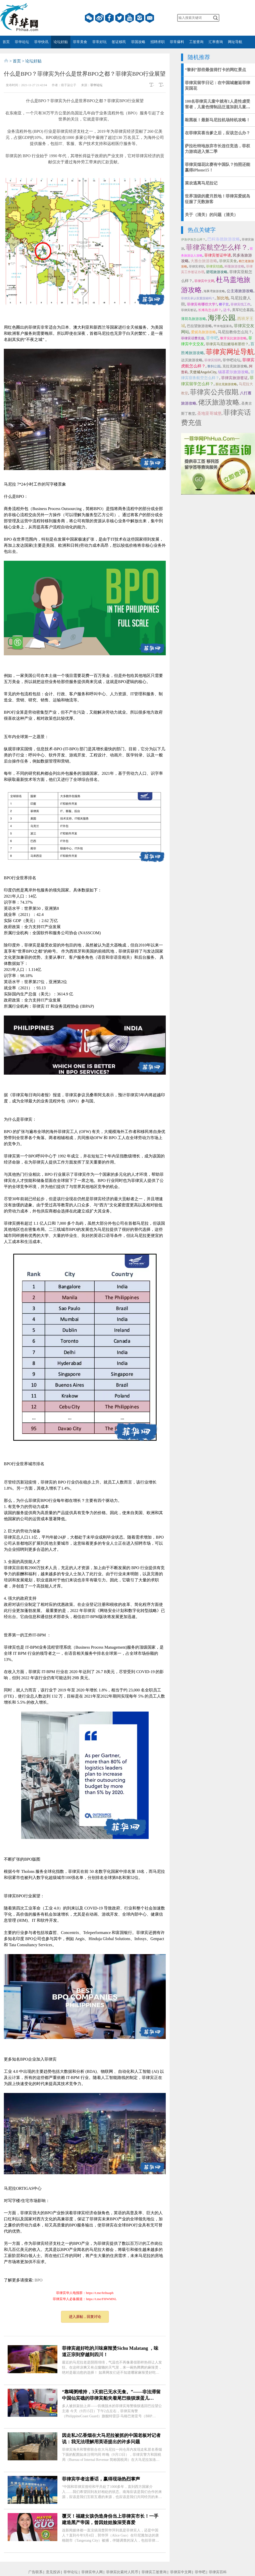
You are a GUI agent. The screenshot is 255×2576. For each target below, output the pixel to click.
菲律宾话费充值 (192, 338)
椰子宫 (224, 304)
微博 (99, 18)
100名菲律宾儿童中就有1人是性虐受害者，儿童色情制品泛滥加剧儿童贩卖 (217, 107)
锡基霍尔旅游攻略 (233, 372)
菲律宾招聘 (212, 360)
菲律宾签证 (188, 310)
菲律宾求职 (196, 266)
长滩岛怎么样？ (209, 310)
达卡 (226, 310)
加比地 (222, 298)
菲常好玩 (99, 42)
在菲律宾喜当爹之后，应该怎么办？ (217, 133)
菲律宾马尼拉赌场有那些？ (227, 344)
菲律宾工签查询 (154, 2572)
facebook (109, 18)
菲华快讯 (41, 42)
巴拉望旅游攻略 (199, 326)
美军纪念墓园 (242, 310)
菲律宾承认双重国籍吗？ (198, 298)
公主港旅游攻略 (240, 291)
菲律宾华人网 (92, 2572)
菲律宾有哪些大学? (202, 304)
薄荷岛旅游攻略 (193, 319)
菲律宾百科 (218, 2572)
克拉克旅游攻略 (234, 366)
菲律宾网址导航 (230, 352)
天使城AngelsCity (202, 372)
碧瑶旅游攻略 (216, 272)
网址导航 (235, 42)
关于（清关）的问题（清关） (211, 214)
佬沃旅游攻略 (218, 402)
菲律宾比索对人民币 (122, 2572)
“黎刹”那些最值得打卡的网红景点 (215, 70)
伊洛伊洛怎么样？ (193, 239)
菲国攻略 (138, 42)
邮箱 (149, 18)
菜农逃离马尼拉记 (201, 183)
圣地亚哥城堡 (209, 413)
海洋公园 (221, 318)
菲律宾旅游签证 (234, 378)
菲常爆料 (177, 42)
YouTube (129, 18)
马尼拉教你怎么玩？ (235, 332)
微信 (89, 18)
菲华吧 (212, 338)
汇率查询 (216, 42)
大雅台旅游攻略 (203, 261)
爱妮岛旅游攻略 (203, 332)
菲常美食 (80, 42)
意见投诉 (53, 2572)
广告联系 (35, 2572)
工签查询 (196, 42)
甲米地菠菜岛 (223, 326)
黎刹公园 (214, 366)
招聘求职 (157, 42)
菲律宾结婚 (214, 266)
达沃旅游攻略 (191, 360)
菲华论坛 (22, 42)
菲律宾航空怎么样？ (217, 247)
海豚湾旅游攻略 (214, 291)
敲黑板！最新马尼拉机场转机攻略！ (217, 120)
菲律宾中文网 (204, 281)
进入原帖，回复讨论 (85, 2317)
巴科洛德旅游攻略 (223, 239)
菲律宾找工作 (240, 304)
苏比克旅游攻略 (226, 384)
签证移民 (119, 42)
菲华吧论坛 (231, 360)
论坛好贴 (61, 42)
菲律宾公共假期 (214, 392)
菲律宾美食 (228, 261)
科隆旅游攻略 (234, 266)
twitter (119, 18)
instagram (139, 18)
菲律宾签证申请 (217, 255)
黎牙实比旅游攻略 (233, 338)
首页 (6, 42)
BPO (38, 2280)
